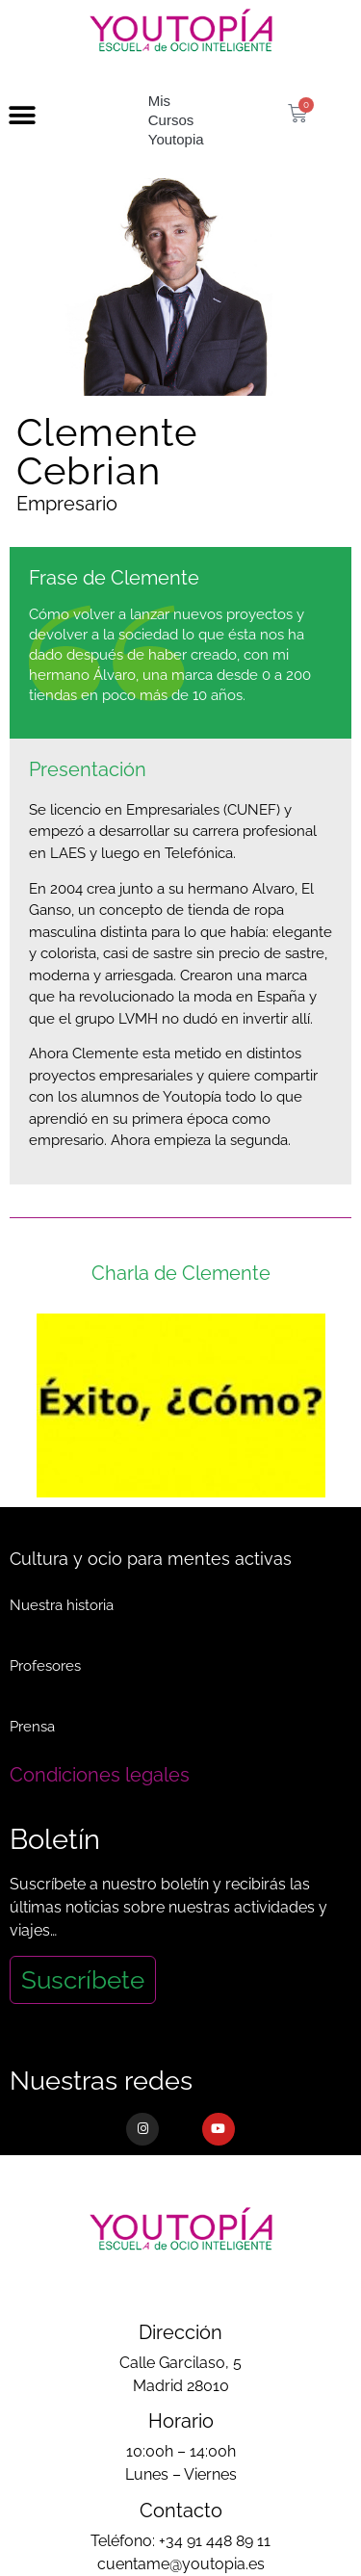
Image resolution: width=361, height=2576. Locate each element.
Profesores (45, 1666)
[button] (21, 116)
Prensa (32, 1726)
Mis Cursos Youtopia (176, 119)
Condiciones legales (100, 1774)
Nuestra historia (62, 1605)
